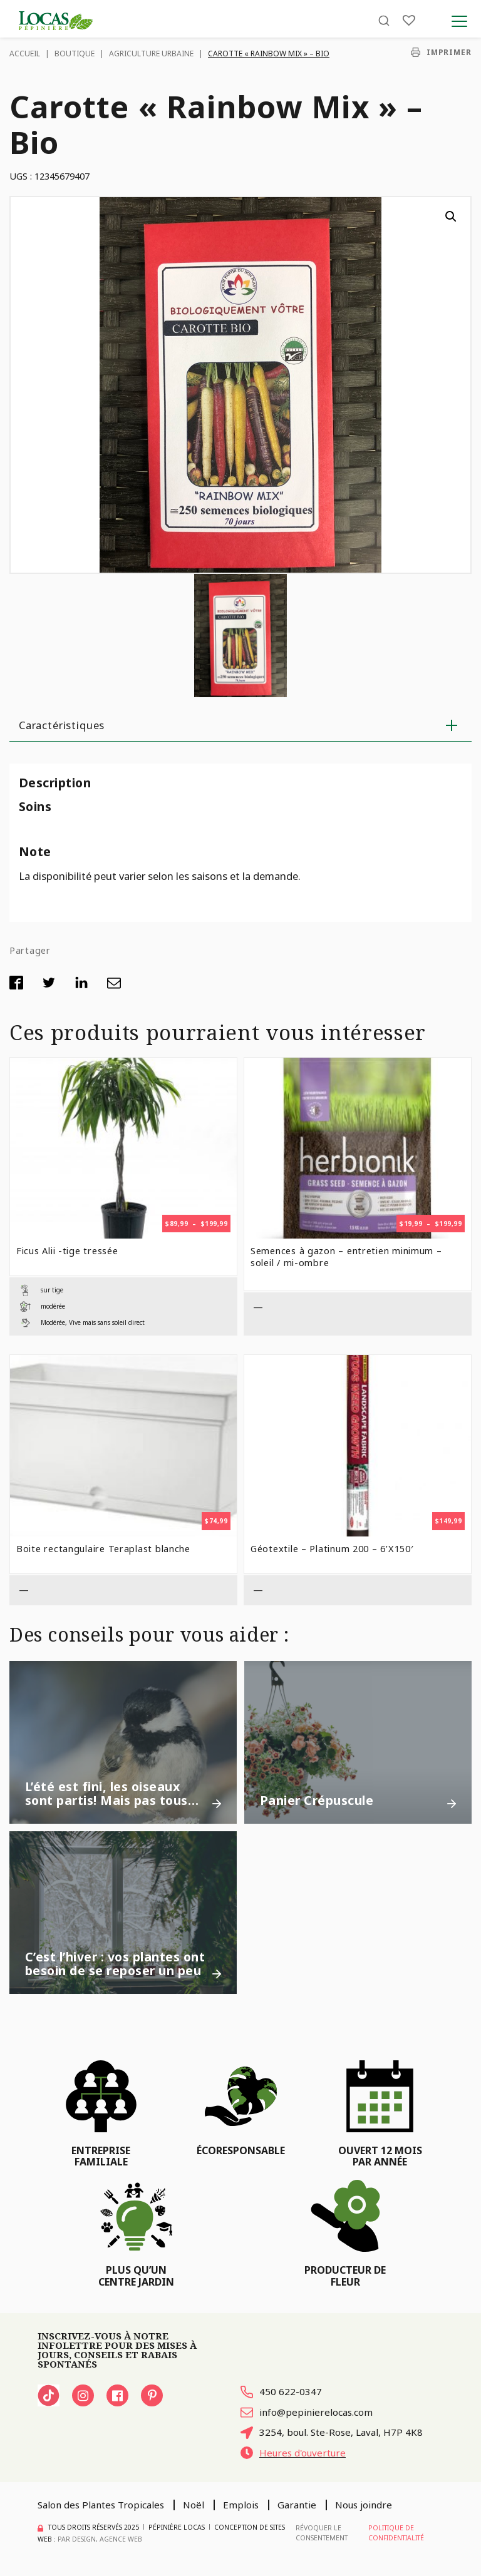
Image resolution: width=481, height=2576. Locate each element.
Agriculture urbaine (151, 53)
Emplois (241, 2504)
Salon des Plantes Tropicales (101, 2504)
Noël (193, 2504)
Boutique (74, 53)
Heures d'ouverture (293, 2452)
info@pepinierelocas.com (306, 2412)
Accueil (24, 53)
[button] (451, 216)
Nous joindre (363, 2504)
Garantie (296, 2504)
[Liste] (409, 20)
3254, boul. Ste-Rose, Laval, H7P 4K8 (331, 2432)
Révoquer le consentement (322, 2532)
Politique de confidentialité (396, 2532)
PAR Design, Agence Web (100, 2539)
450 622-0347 (281, 2391)
